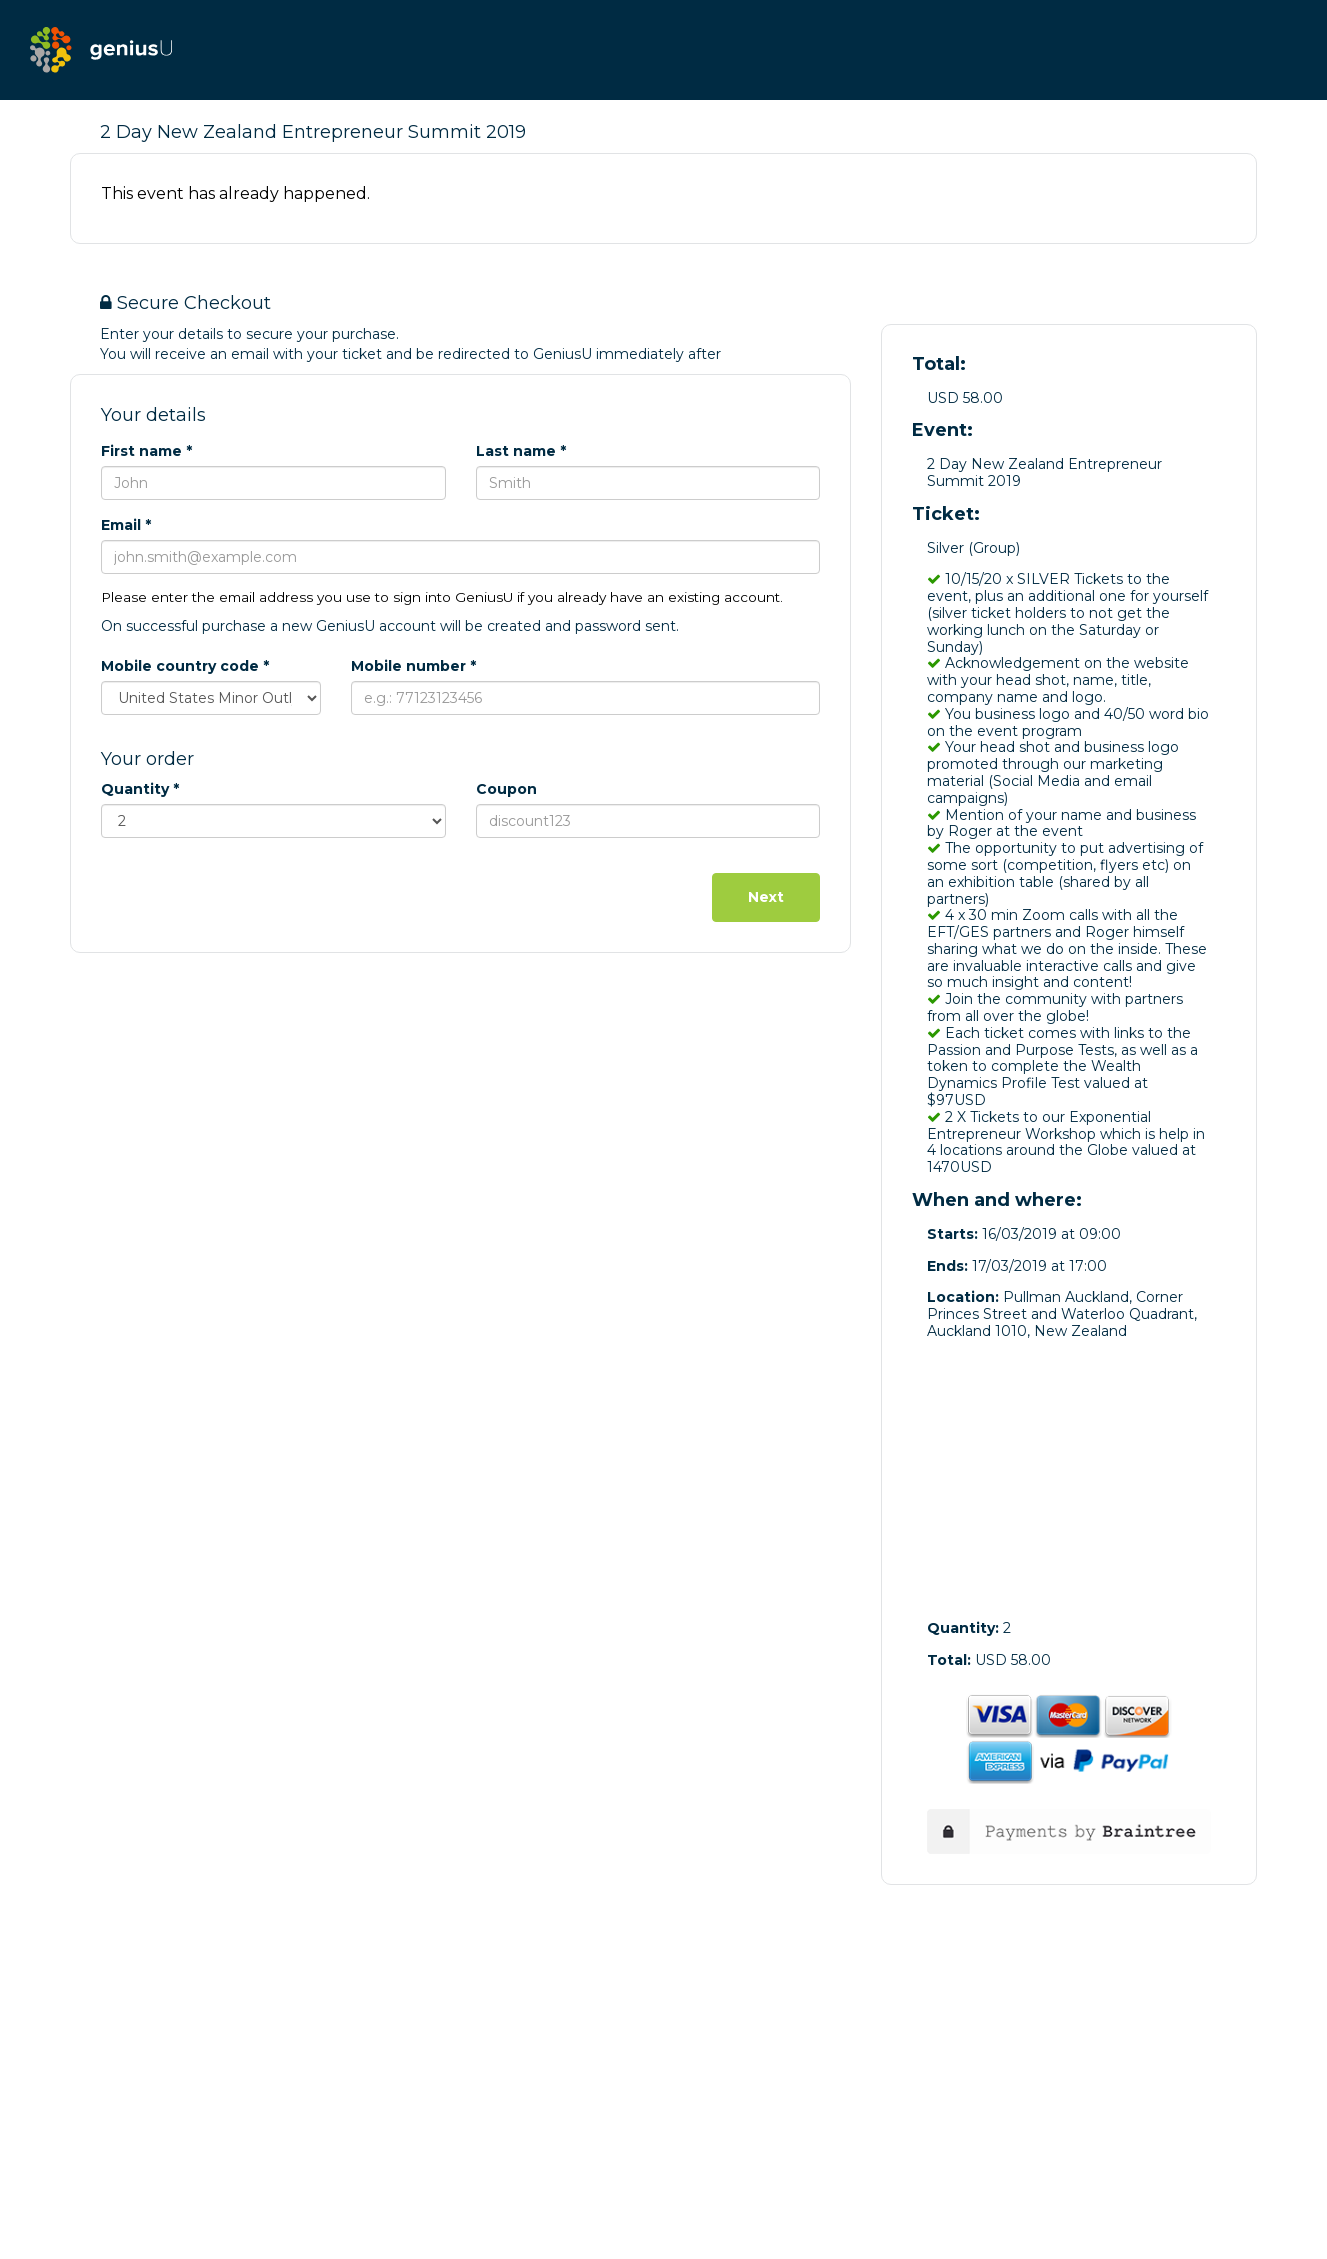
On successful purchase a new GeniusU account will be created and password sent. (390, 626)
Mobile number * (413, 666)
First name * (146, 451)
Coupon (506, 789)
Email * (126, 525)
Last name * (521, 451)
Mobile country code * (185, 666)
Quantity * (140, 789)
